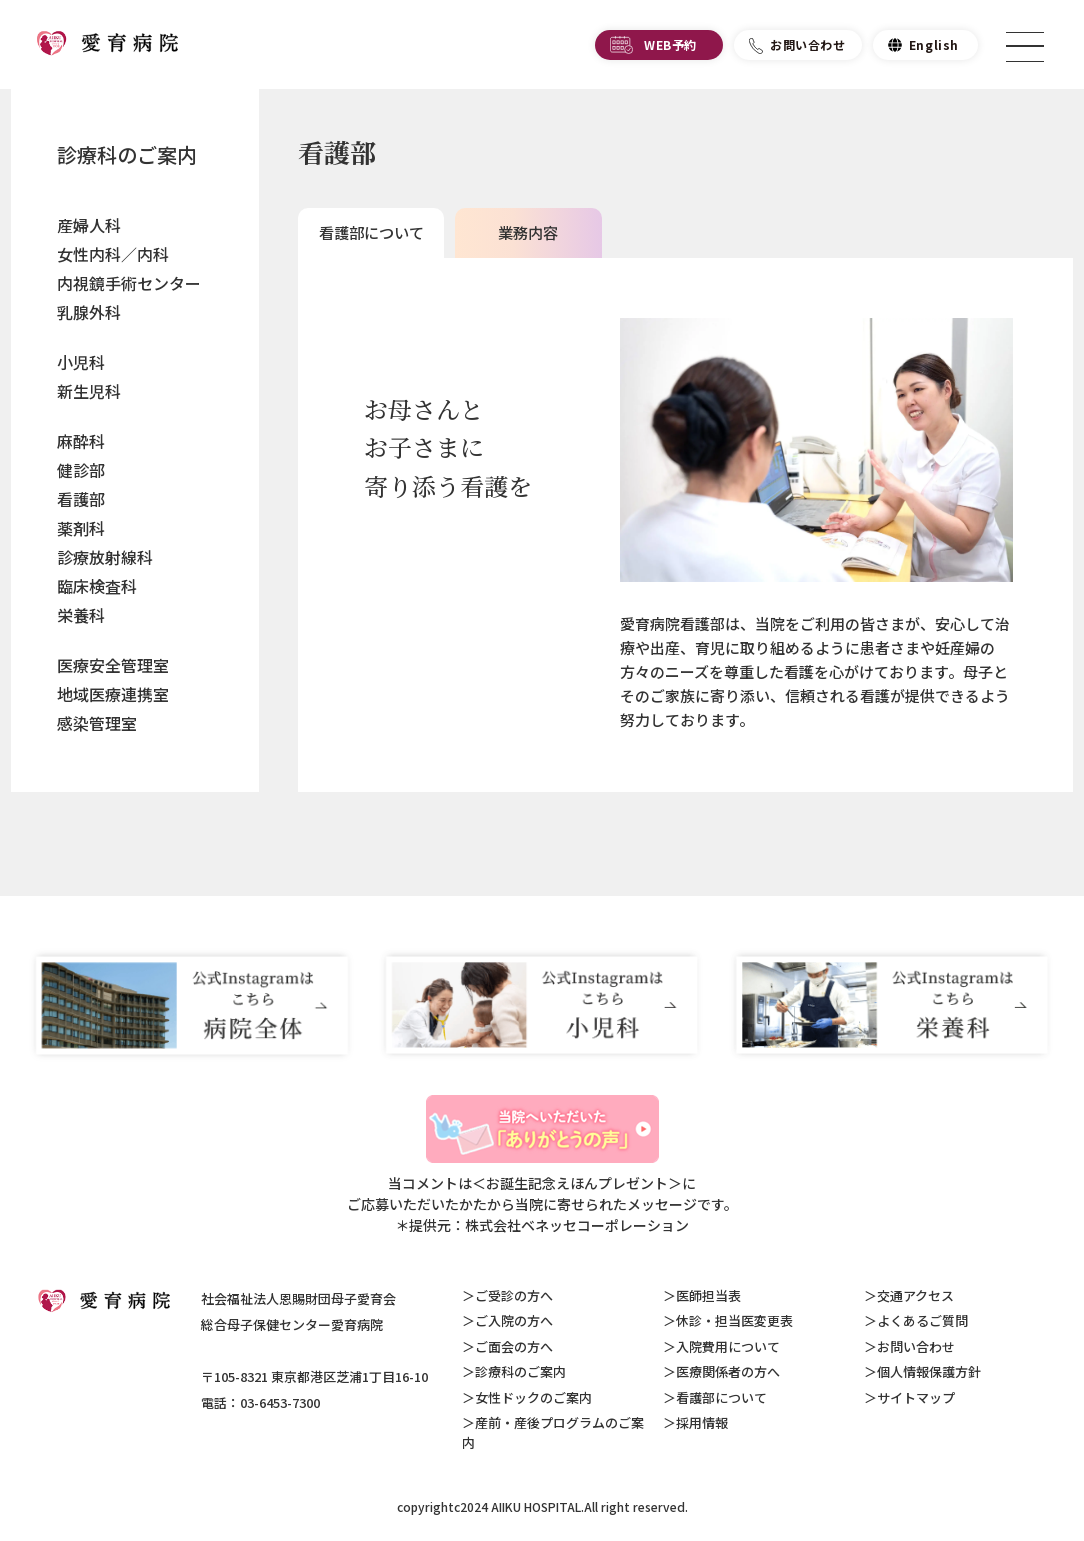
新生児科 (89, 391)
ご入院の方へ (514, 1320)
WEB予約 (670, 47)
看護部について (721, 1397)
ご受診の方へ (514, 1295)
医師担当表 (708, 1295)
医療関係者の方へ (728, 1371)
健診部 (81, 470)
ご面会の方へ (514, 1346)
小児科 (81, 362)
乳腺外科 (89, 312)
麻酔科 (81, 441)
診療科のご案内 (127, 154)
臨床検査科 (97, 586)
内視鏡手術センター (129, 283)
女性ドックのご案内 (533, 1397)
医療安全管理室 (113, 665)
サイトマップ (916, 1397)
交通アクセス (915, 1295)
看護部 (81, 499)
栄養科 (81, 615)
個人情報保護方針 (929, 1371)
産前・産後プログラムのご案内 (553, 1432)
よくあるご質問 (922, 1320)
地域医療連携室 (113, 694)
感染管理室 (97, 723)
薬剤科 (81, 528)
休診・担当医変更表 (734, 1320)
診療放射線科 (105, 557)
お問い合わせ (808, 47)
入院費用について (728, 1346)
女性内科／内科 (113, 254)
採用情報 (702, 1422)
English (934, 47)
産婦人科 (89, 225)
